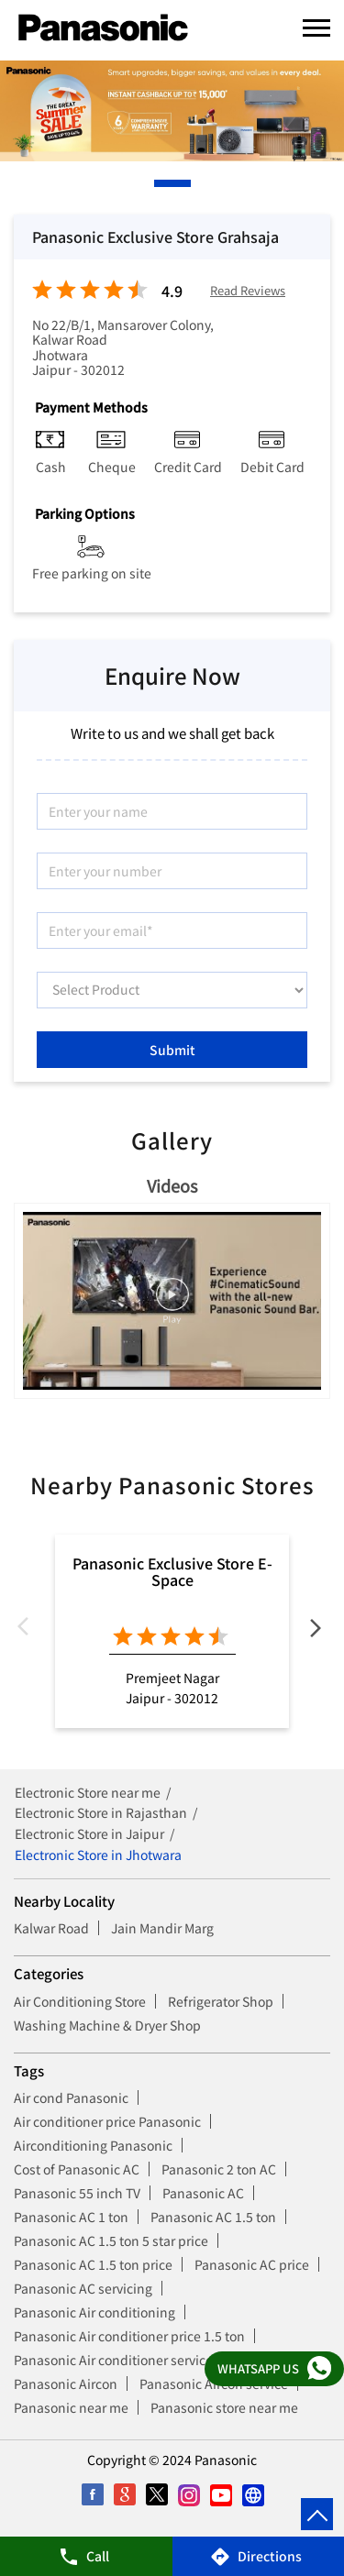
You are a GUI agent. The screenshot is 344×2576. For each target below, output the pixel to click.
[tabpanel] (172, 111)
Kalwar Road (51, 1928)
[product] (172, 990)
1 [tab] (158, 183)
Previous (28, 1631)
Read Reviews (247, 291)
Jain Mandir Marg (162, 1928)
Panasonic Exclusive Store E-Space (172, 1571)
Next (315, 1631)
